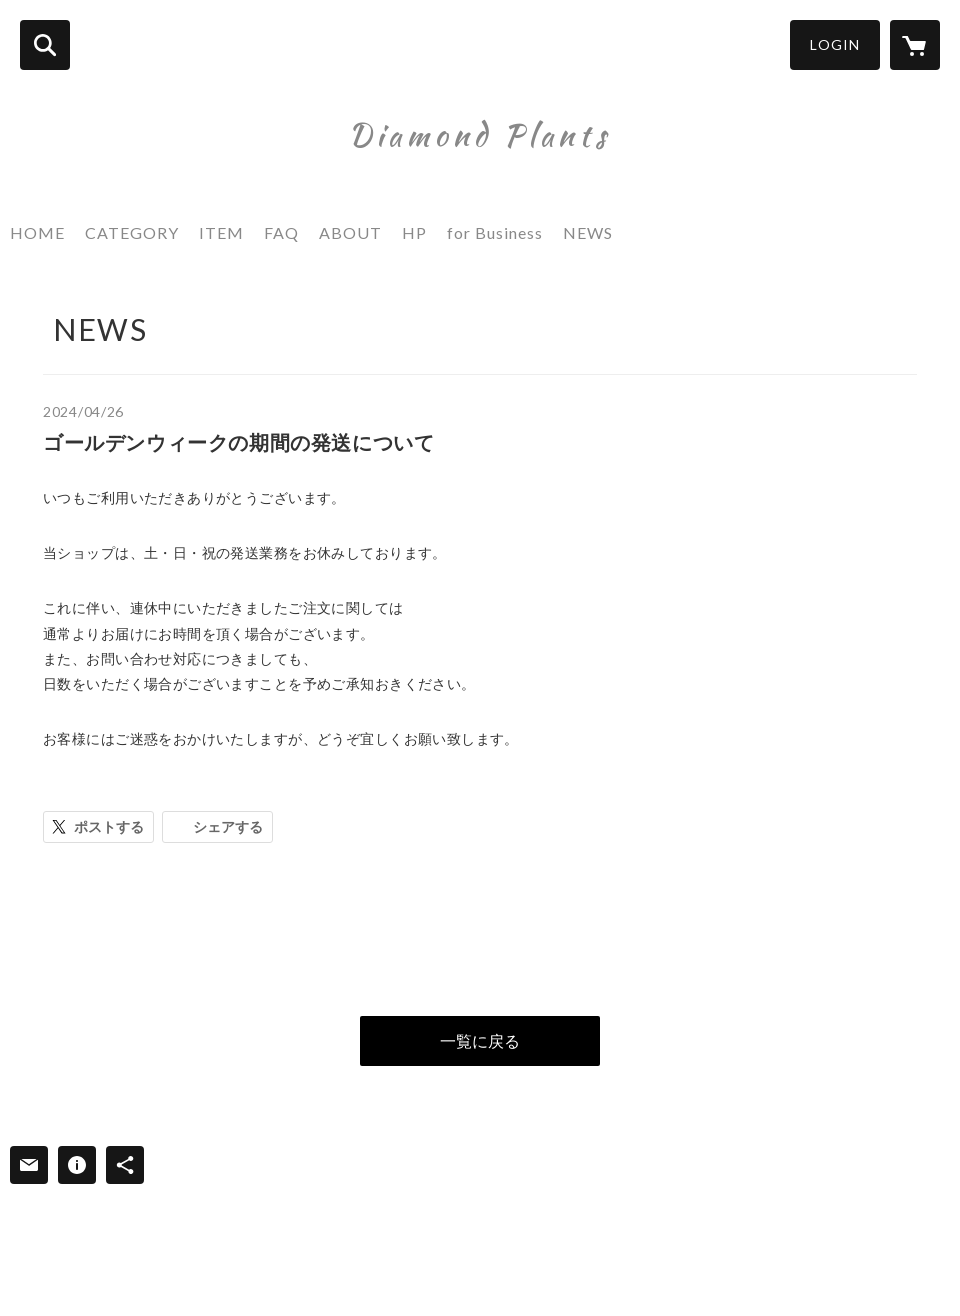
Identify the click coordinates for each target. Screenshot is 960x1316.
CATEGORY (132, 232)
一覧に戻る (480, 1040)
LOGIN (835, 44)
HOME (37, 232)
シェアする (228, 826)
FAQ (281, 232)
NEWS (588, 232)
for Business (495, 232)
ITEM (221, 232)
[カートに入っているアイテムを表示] (915, 45)
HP (414, 232)
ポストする (109, 826)
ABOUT (350, 232)
